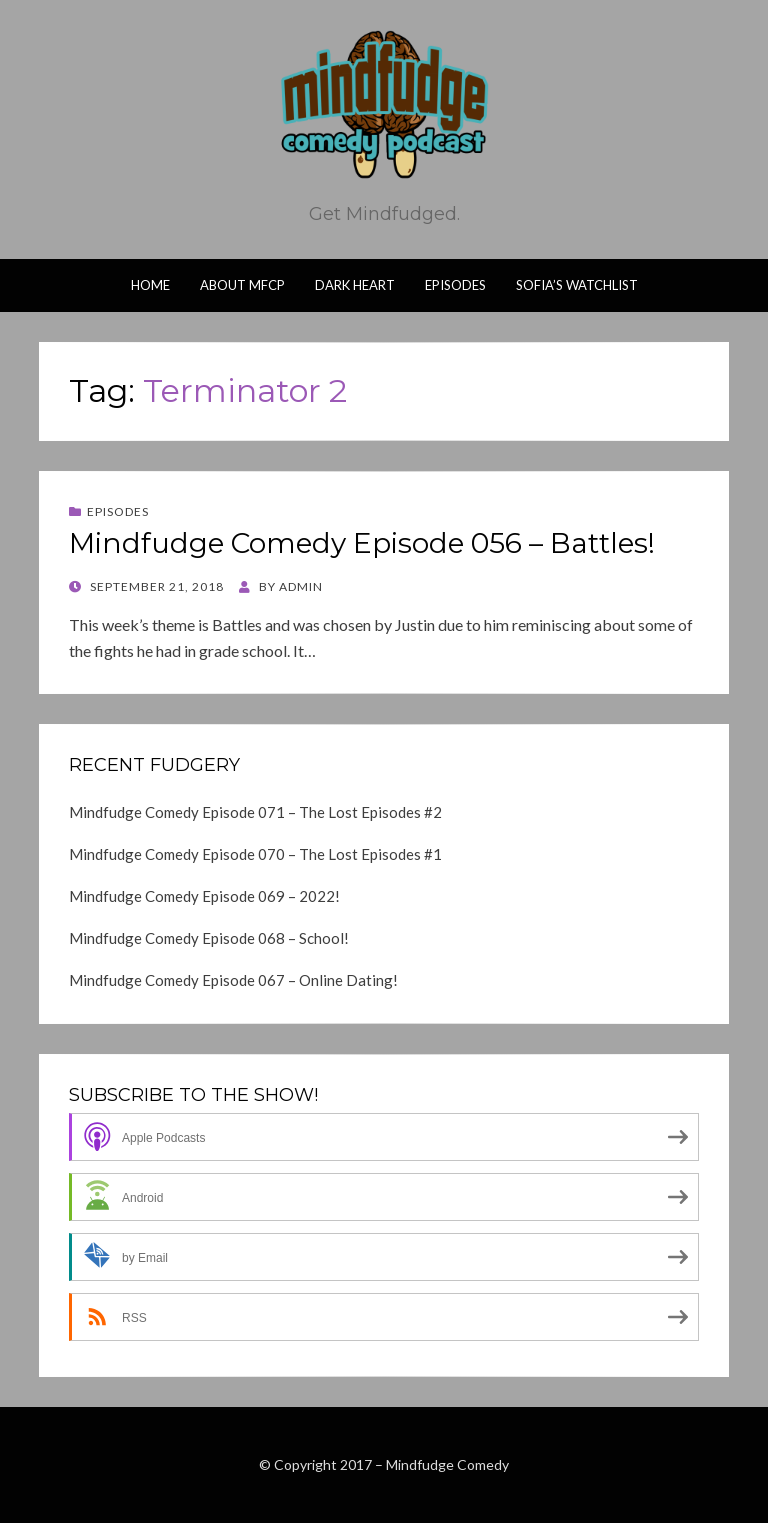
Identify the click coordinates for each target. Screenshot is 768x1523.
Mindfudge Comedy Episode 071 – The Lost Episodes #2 (255, 812)
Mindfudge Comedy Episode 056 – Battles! (362, 543)
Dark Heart (355, 285)
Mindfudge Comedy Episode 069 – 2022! (204, 896)
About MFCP (242, 285)
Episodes (455, 285)
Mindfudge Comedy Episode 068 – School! (209, 938)
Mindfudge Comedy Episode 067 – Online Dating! (233, 980)
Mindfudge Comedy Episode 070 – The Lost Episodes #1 (255, 854)
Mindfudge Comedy (447, 1464)
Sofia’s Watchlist (577, 285)
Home (150, 285)
